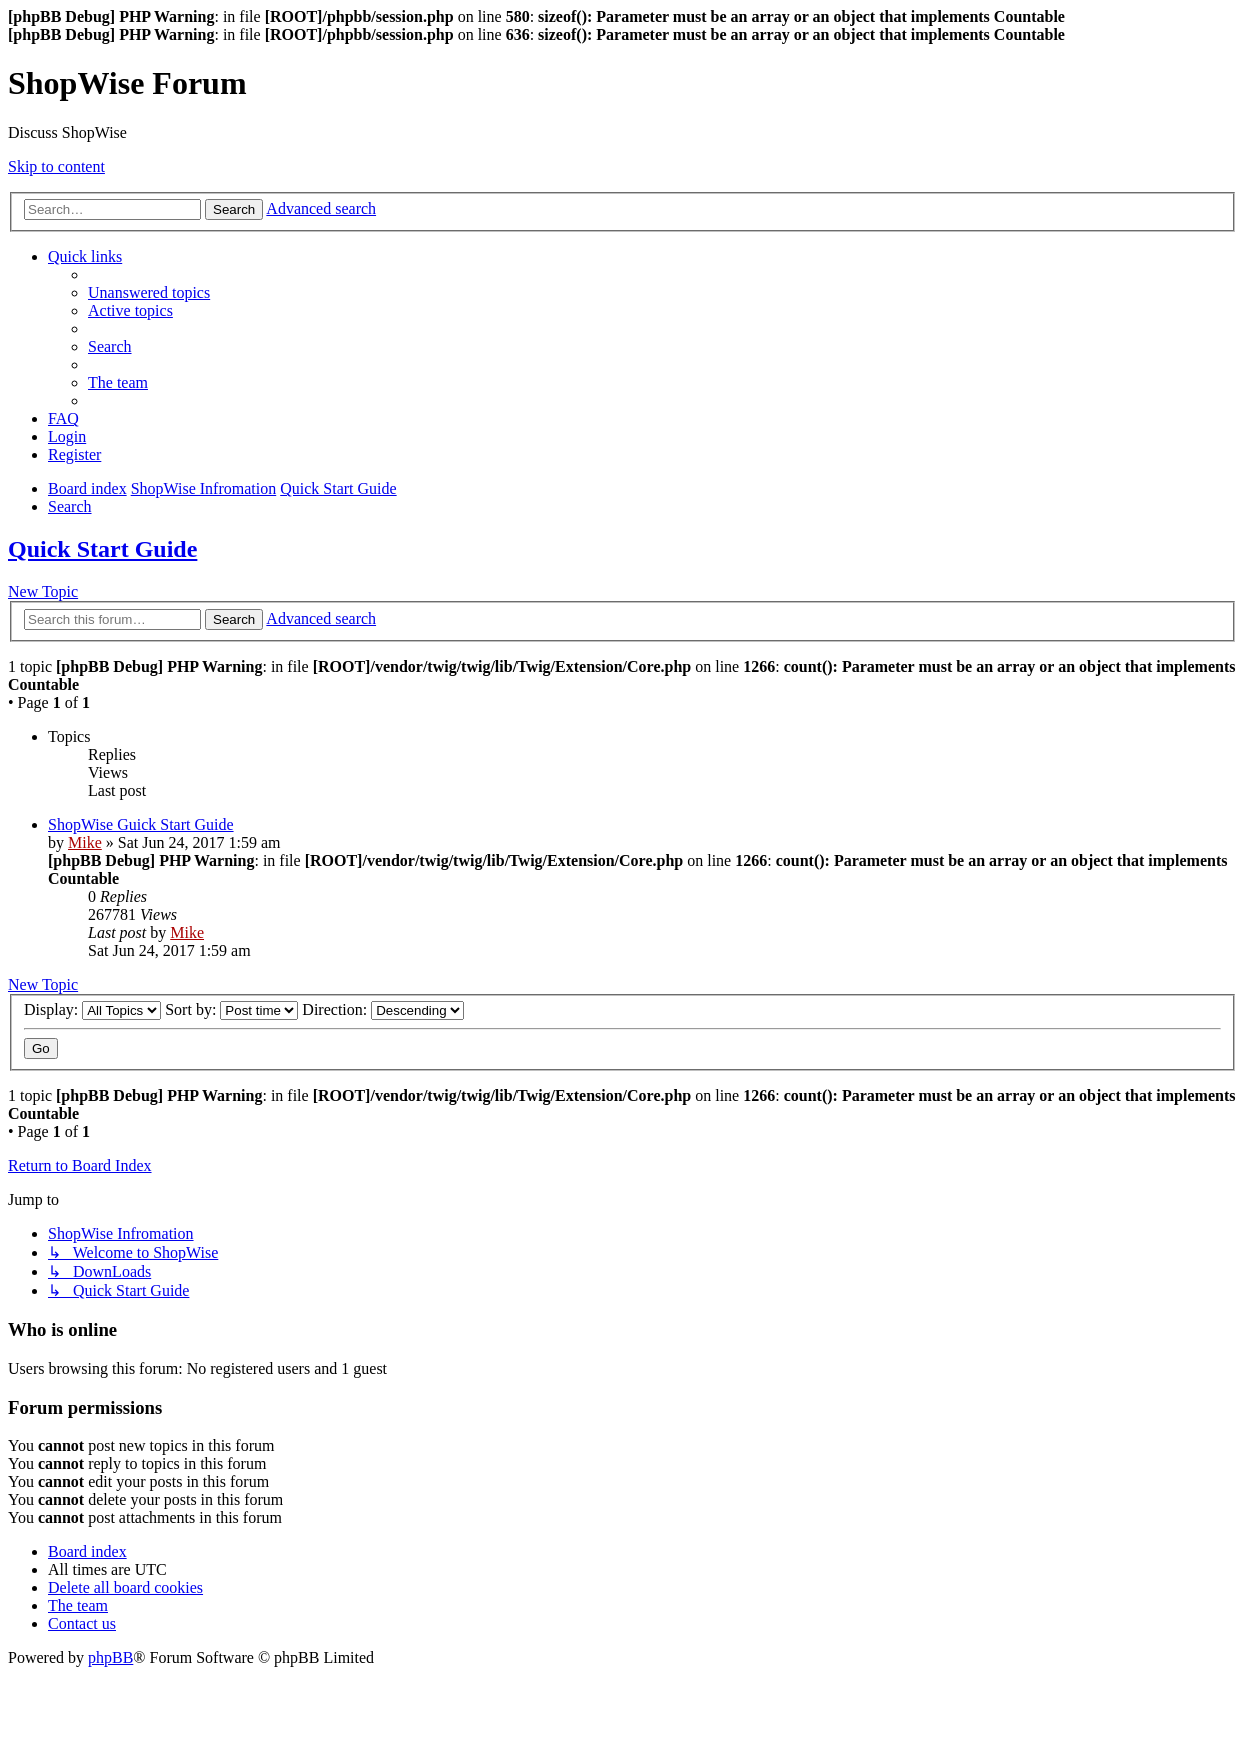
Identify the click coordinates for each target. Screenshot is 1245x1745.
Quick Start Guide (102, 549)
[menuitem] (149, 292)
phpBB (110, 1657)
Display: (92, 1009)
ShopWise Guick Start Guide (141, 824)
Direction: (383, 1009)
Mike (85, 842)
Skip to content (56, 166)
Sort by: (231, 1009)
